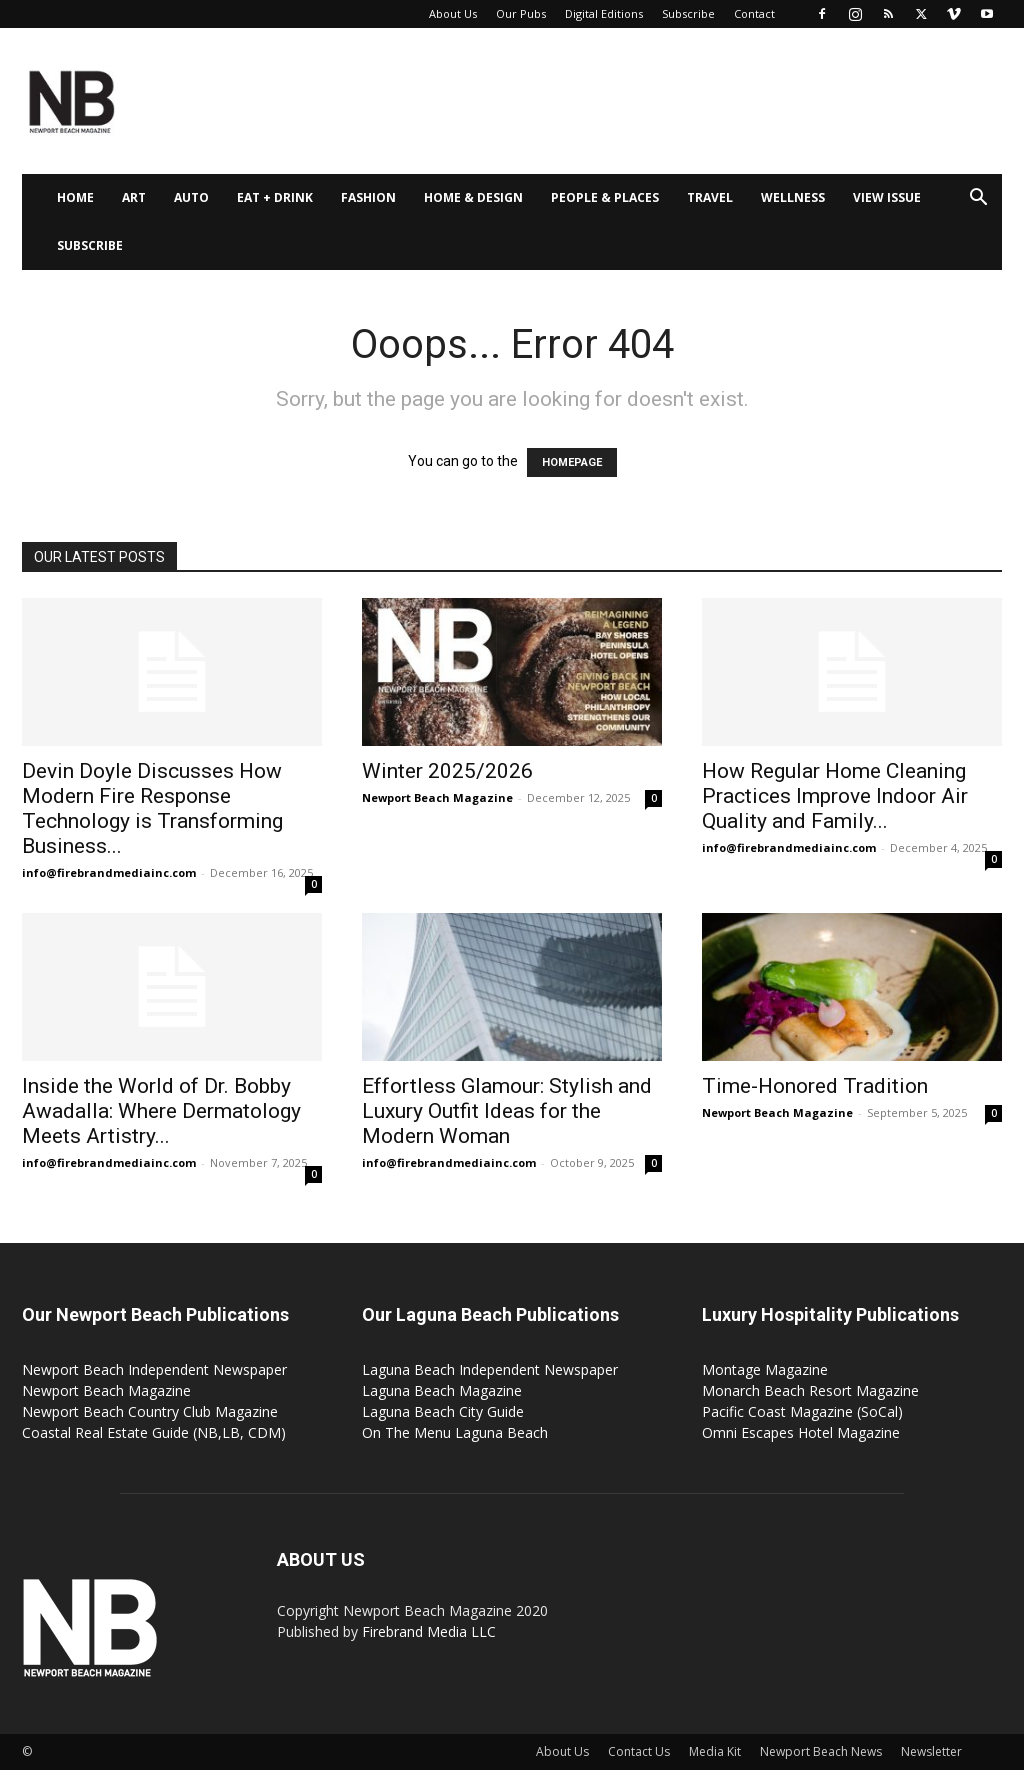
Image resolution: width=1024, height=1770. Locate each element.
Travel (710, 197)
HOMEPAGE (572, 462)
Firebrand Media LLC (429, 1631)
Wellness (793, 197)
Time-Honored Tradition (815, 1086)
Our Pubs (521, 13)
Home (75, 197)
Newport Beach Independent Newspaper (154, 1369)
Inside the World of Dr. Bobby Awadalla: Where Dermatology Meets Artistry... (161, 1111)
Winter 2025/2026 (447, 771)
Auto (191, 197)
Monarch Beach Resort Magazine (810, 1390)
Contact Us (639, 1751)
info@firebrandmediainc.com (109, 872)
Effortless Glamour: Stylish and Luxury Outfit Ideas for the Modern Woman (507, 1111)
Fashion (368, 197)
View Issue (887, 197)
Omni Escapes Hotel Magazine (801, 1432)
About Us (453, 13)
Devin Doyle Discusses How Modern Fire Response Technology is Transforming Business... (152, 808)
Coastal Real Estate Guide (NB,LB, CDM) (154, 1432)
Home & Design (473, 197)
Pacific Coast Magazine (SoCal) (802, 1411)
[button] (978, 199)
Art (134, 197)
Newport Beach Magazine (437, 797)
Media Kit (715, 1751)
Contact (754, 13)
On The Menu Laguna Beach (455, 1432)
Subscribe (688, 13)
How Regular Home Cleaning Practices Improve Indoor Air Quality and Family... (835, 796)
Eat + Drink (275, 197)
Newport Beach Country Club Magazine (150, 1411)
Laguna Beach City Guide (443, 1411)
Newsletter (931, 1751)
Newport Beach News (821, 1751)
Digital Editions (604, 13)
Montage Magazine (765, 1369)
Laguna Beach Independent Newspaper (490, 1369)
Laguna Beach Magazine (442, 1390)
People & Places (605, 197)
